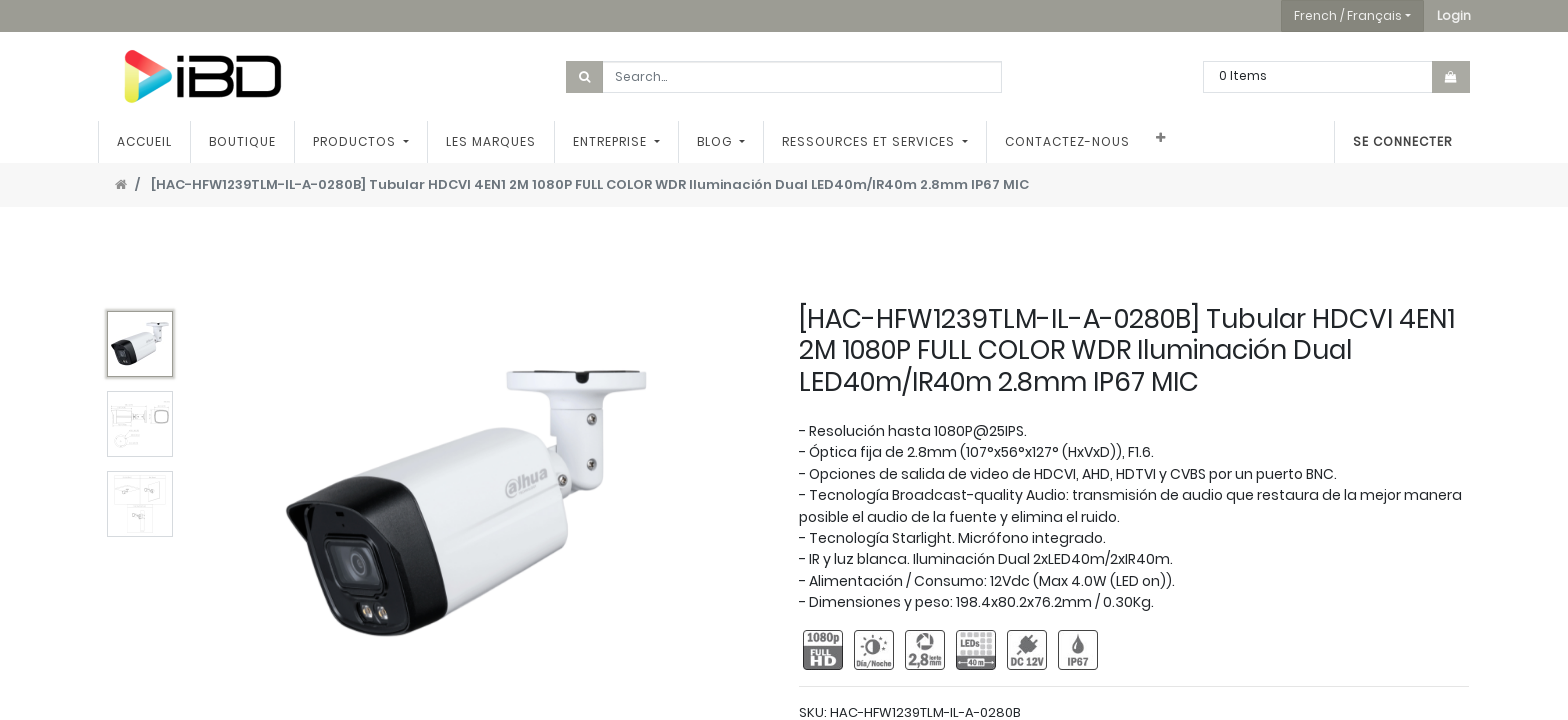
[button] (1454, 16)
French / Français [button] (1348, 15)
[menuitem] (145, 142)
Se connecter (1401, 141)
